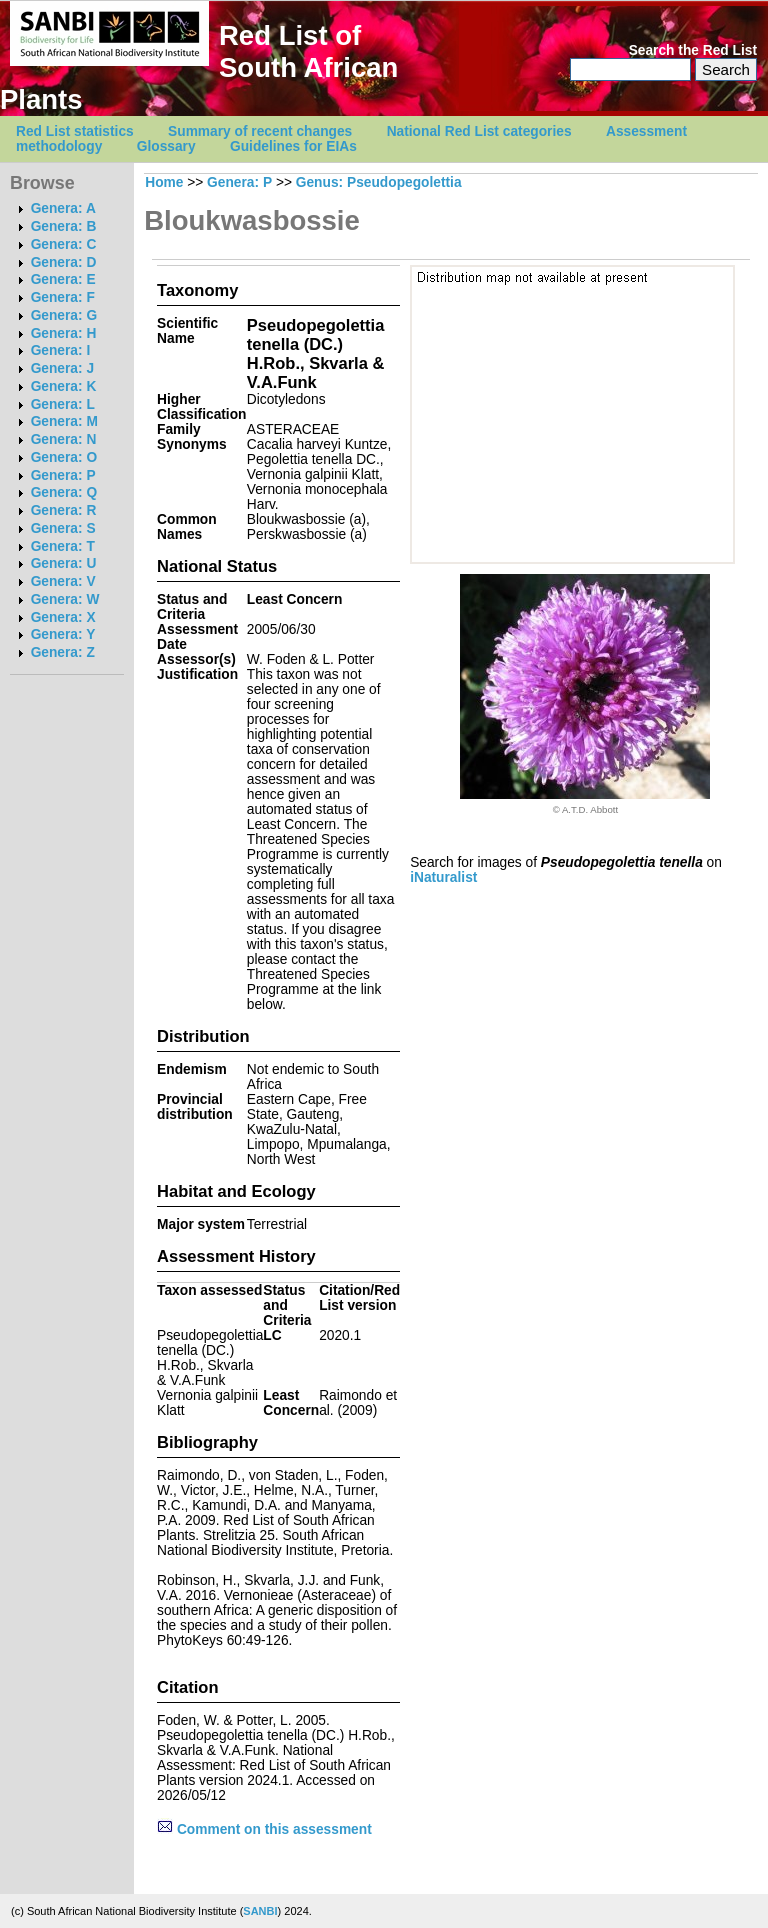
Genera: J (62, 368)
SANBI (260, 1911)
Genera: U (64, 563)
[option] (585, 694)
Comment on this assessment (264, 1829)
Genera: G (64, 315)
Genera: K (64, 386)
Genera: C (64, 244)
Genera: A (63, 208)
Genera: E (63, 279)
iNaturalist (443, 877)
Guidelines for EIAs (293, 146)
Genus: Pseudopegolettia (379, 182)
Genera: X (63, 617)
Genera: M (64, 421)
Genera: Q (64, 492)
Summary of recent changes (260, 131)
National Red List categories (479, 131)
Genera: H (64, 333)
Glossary (166, 146)
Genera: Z (63, 652)
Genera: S (63, 528)
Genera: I (61, 350)
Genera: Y (63, 634)
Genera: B (64, 226)
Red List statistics (75, 131)
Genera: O (64, 457)
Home (164, 182)
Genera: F (63, 297)
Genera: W (65, 599)
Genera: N (64, 439)
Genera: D (64, 262)
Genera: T (63, 546)
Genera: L (63, 404)
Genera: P (63, 475)
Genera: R (64, 510)
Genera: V (63, 581)
